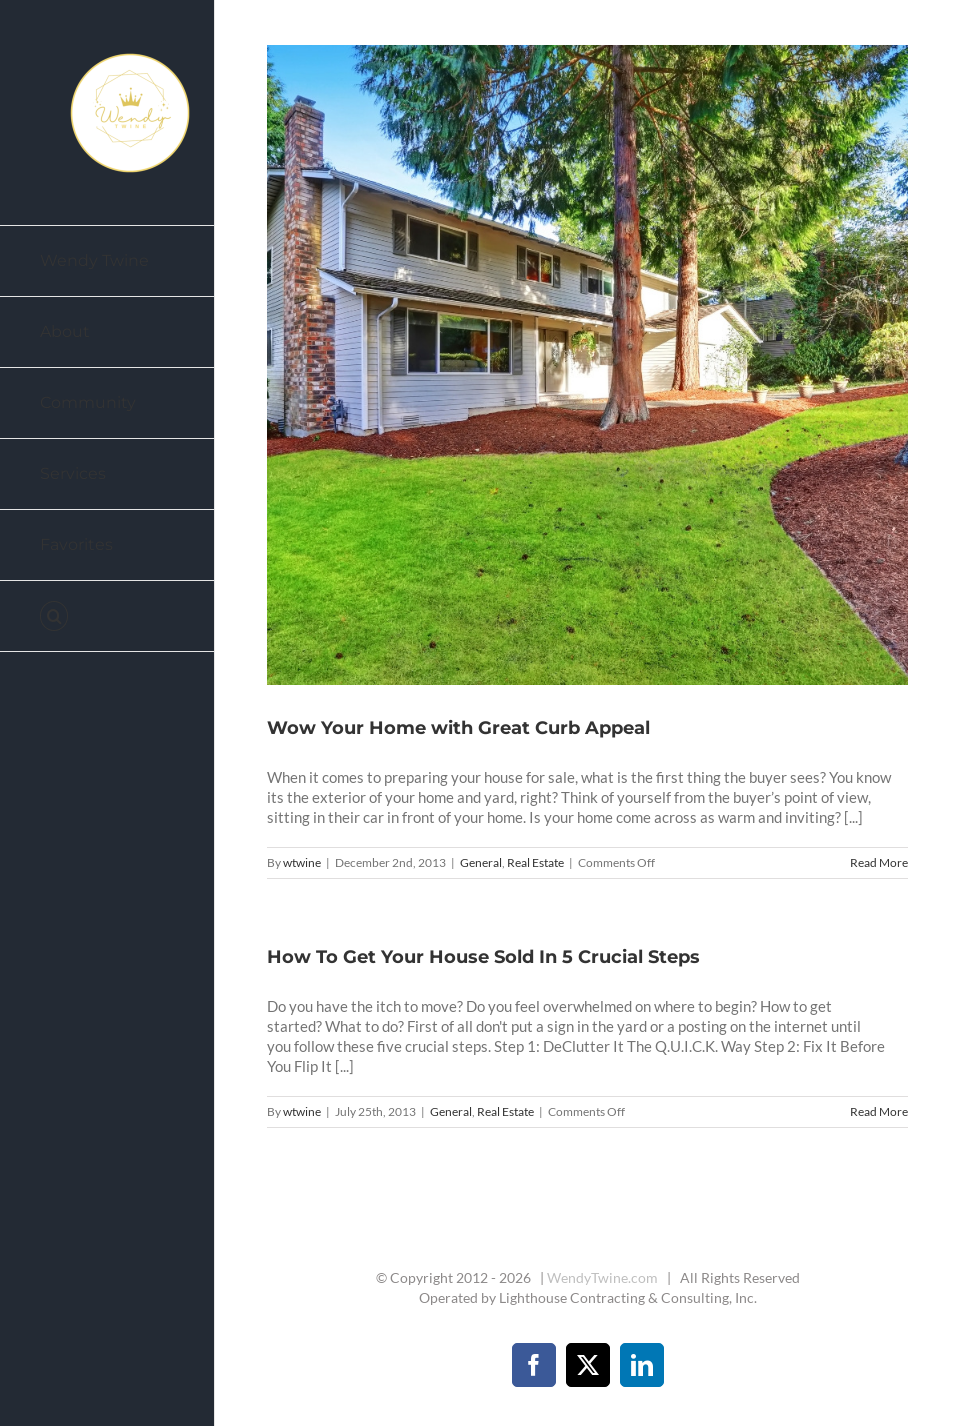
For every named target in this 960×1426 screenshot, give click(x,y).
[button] (107, 616)
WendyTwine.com (602, 1277)
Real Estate (535, 862)
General (481, 862)
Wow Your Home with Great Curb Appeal (458, 728)
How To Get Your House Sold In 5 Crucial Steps (483, 957)
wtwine (302, 862)
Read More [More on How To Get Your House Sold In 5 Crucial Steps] (879, 1111)
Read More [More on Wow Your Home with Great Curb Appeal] (879, 862)
